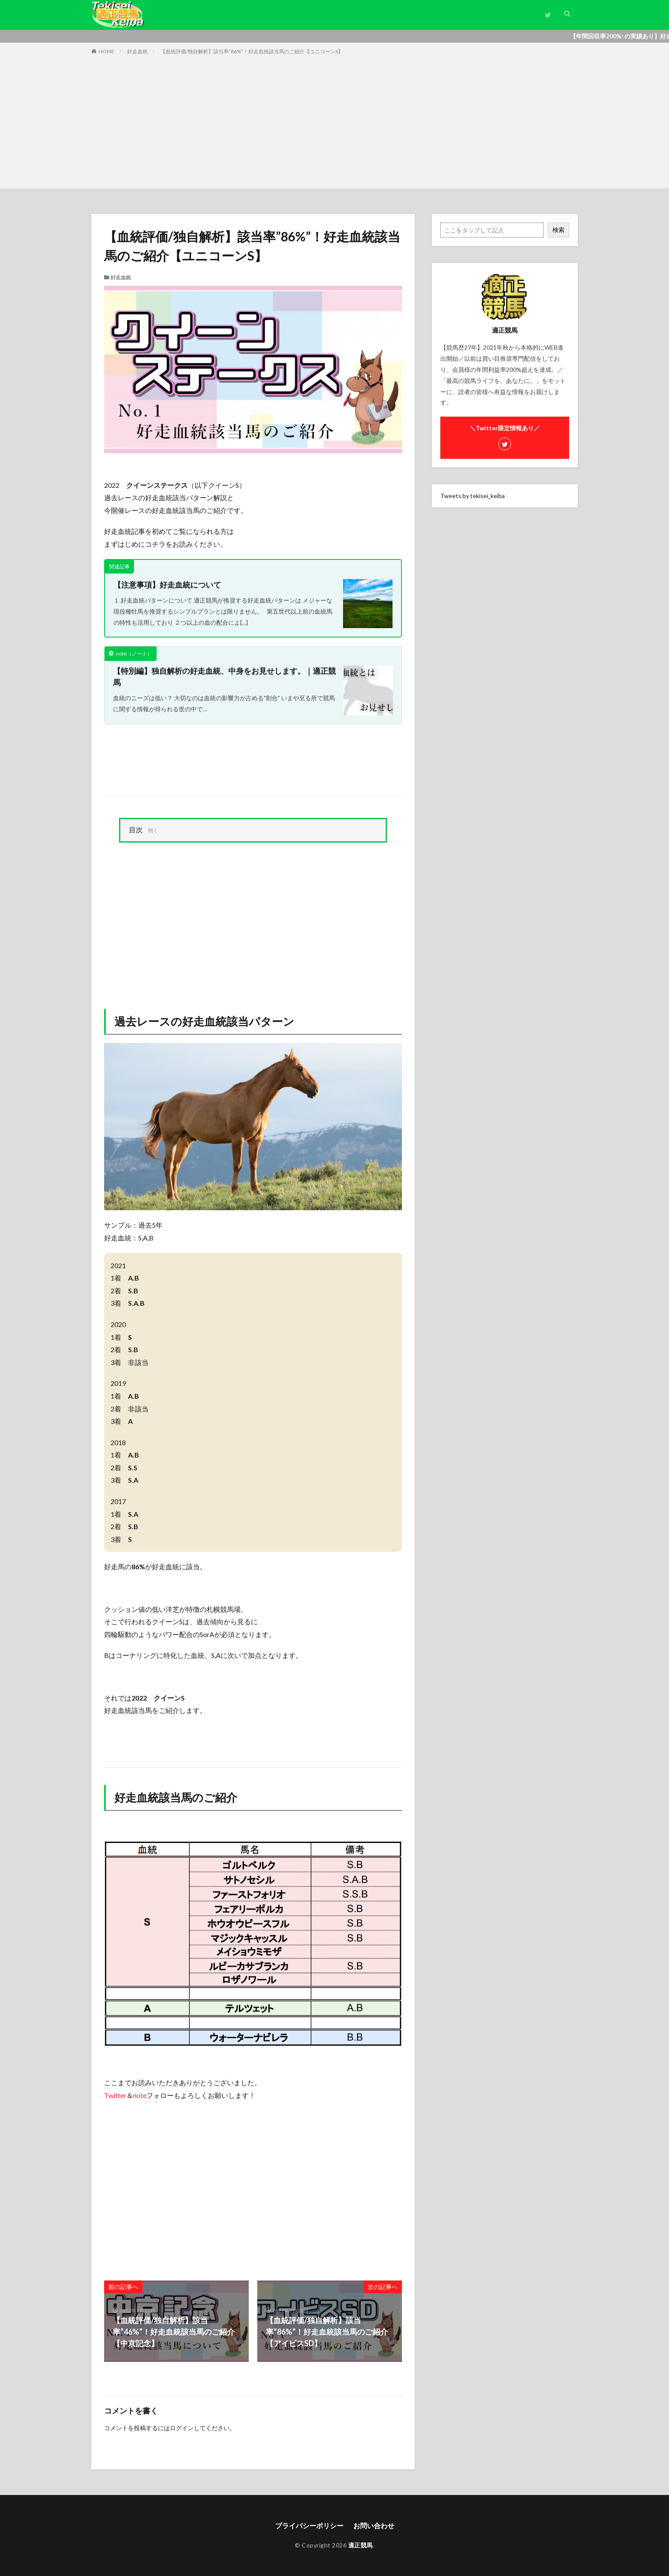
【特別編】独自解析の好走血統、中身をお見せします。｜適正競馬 (224, 676)
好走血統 (137, 51)
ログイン (182, 2427)
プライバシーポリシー (309, 2525)
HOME (106, 51)
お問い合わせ (373, 2525)
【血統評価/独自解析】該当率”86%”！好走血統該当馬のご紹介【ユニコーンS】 (251, 51)
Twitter (115, 2095)
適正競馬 (360, 2545)
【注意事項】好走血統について (167, 584)
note (139, 2095)
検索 (558, 229)
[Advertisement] (334, 120)
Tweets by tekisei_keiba (472, 495)
